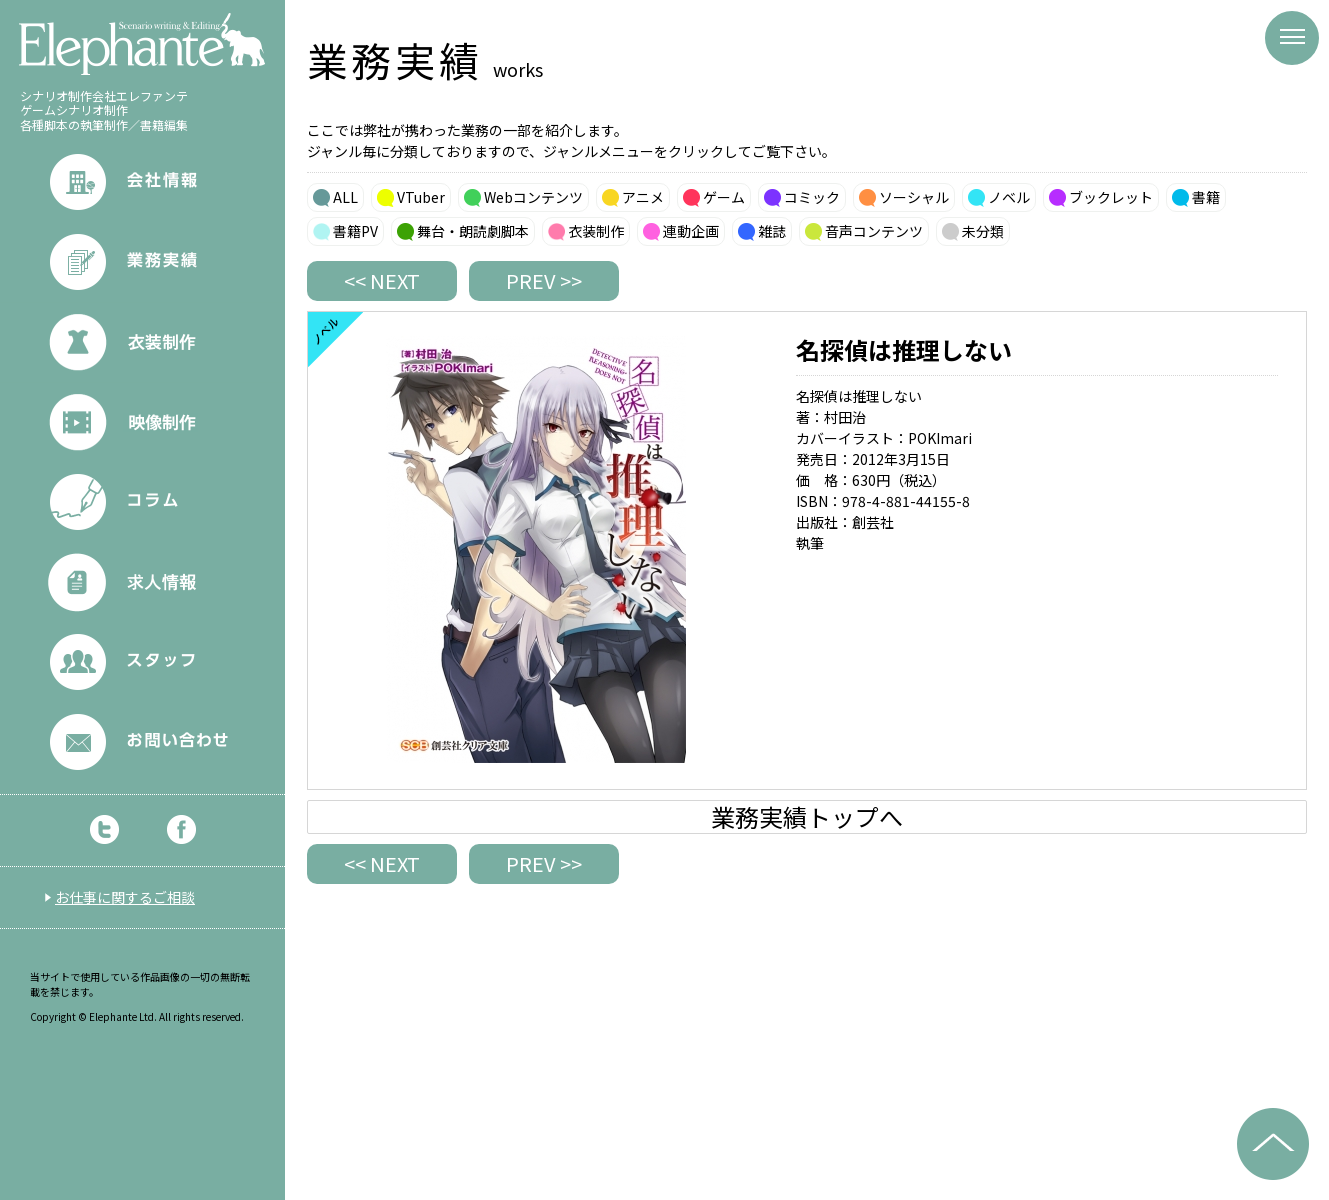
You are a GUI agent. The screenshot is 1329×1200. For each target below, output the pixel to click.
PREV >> (544, 280)
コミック (812, 197)
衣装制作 (596, 231)
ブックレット (1111, 197)
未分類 (983, 231)
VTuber (421, 197)
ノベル (1009, 197)
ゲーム (724, 197)
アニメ (643, 197)
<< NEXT (382, 280)
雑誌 (772, 231)
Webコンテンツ (533, 197)
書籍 (1206, 197)
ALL (345, 197)
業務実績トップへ (807, 817)
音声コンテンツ (874, 231)
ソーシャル (914, 197)
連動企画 (691, 231)
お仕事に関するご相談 (125, 897)
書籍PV (355, 231)
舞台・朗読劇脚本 (473, 231)
